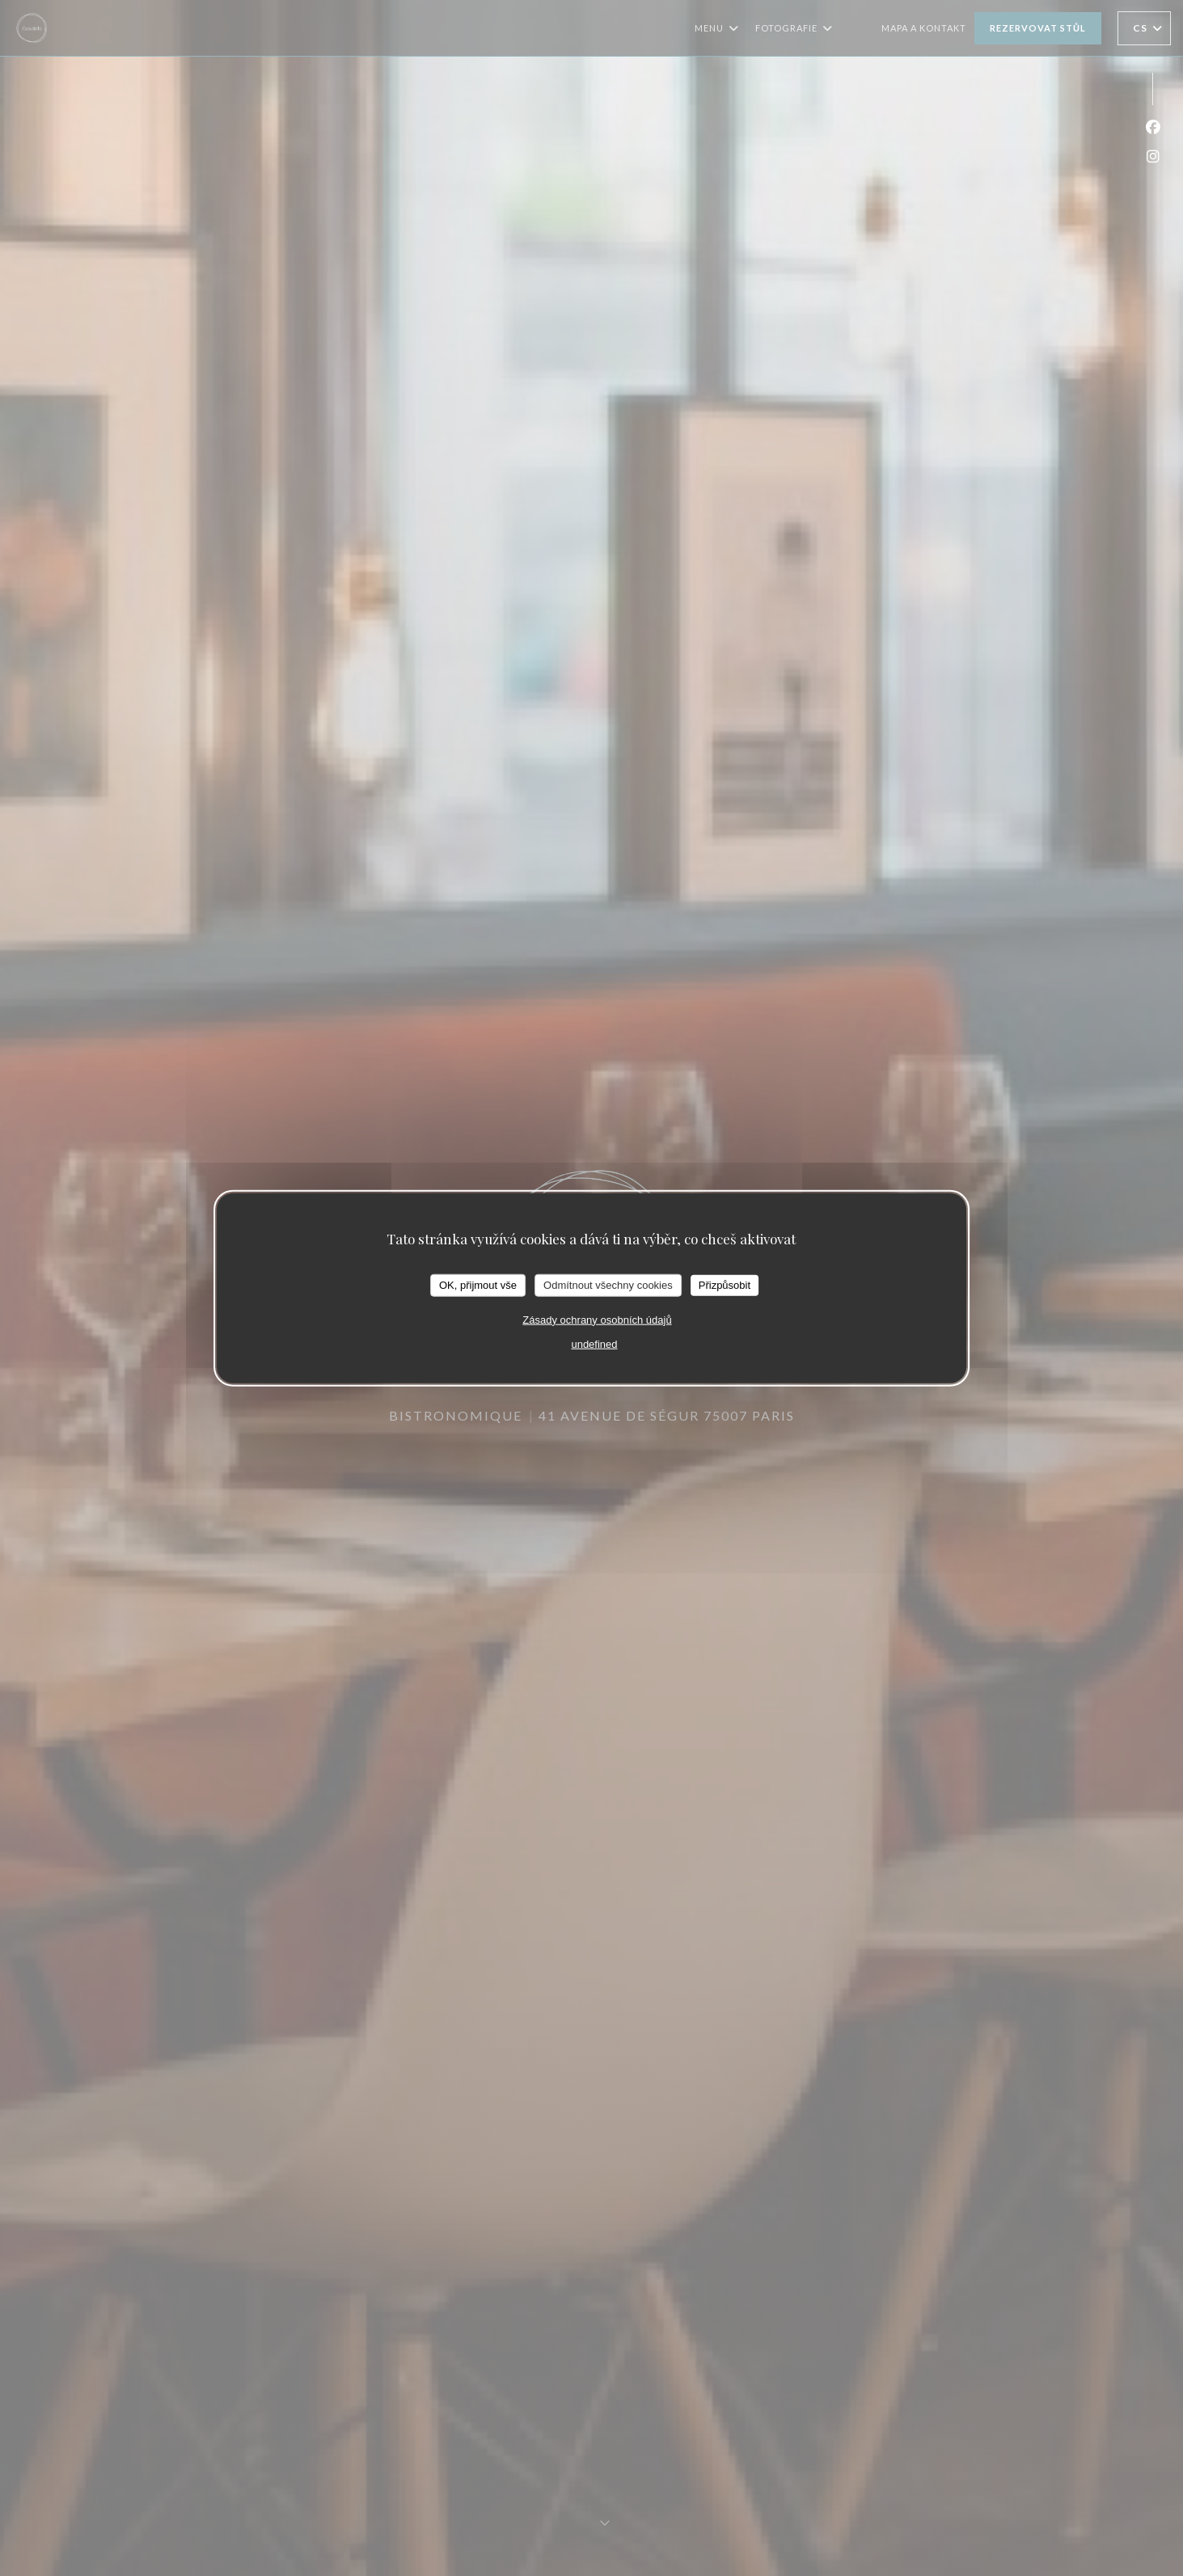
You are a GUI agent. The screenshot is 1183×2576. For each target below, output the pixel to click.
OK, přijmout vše (478, 1285)
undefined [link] (594, 1343)
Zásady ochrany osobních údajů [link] (596, 1319)
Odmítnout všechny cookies (608, 1285)
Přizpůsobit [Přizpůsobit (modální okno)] (724, 1285)
